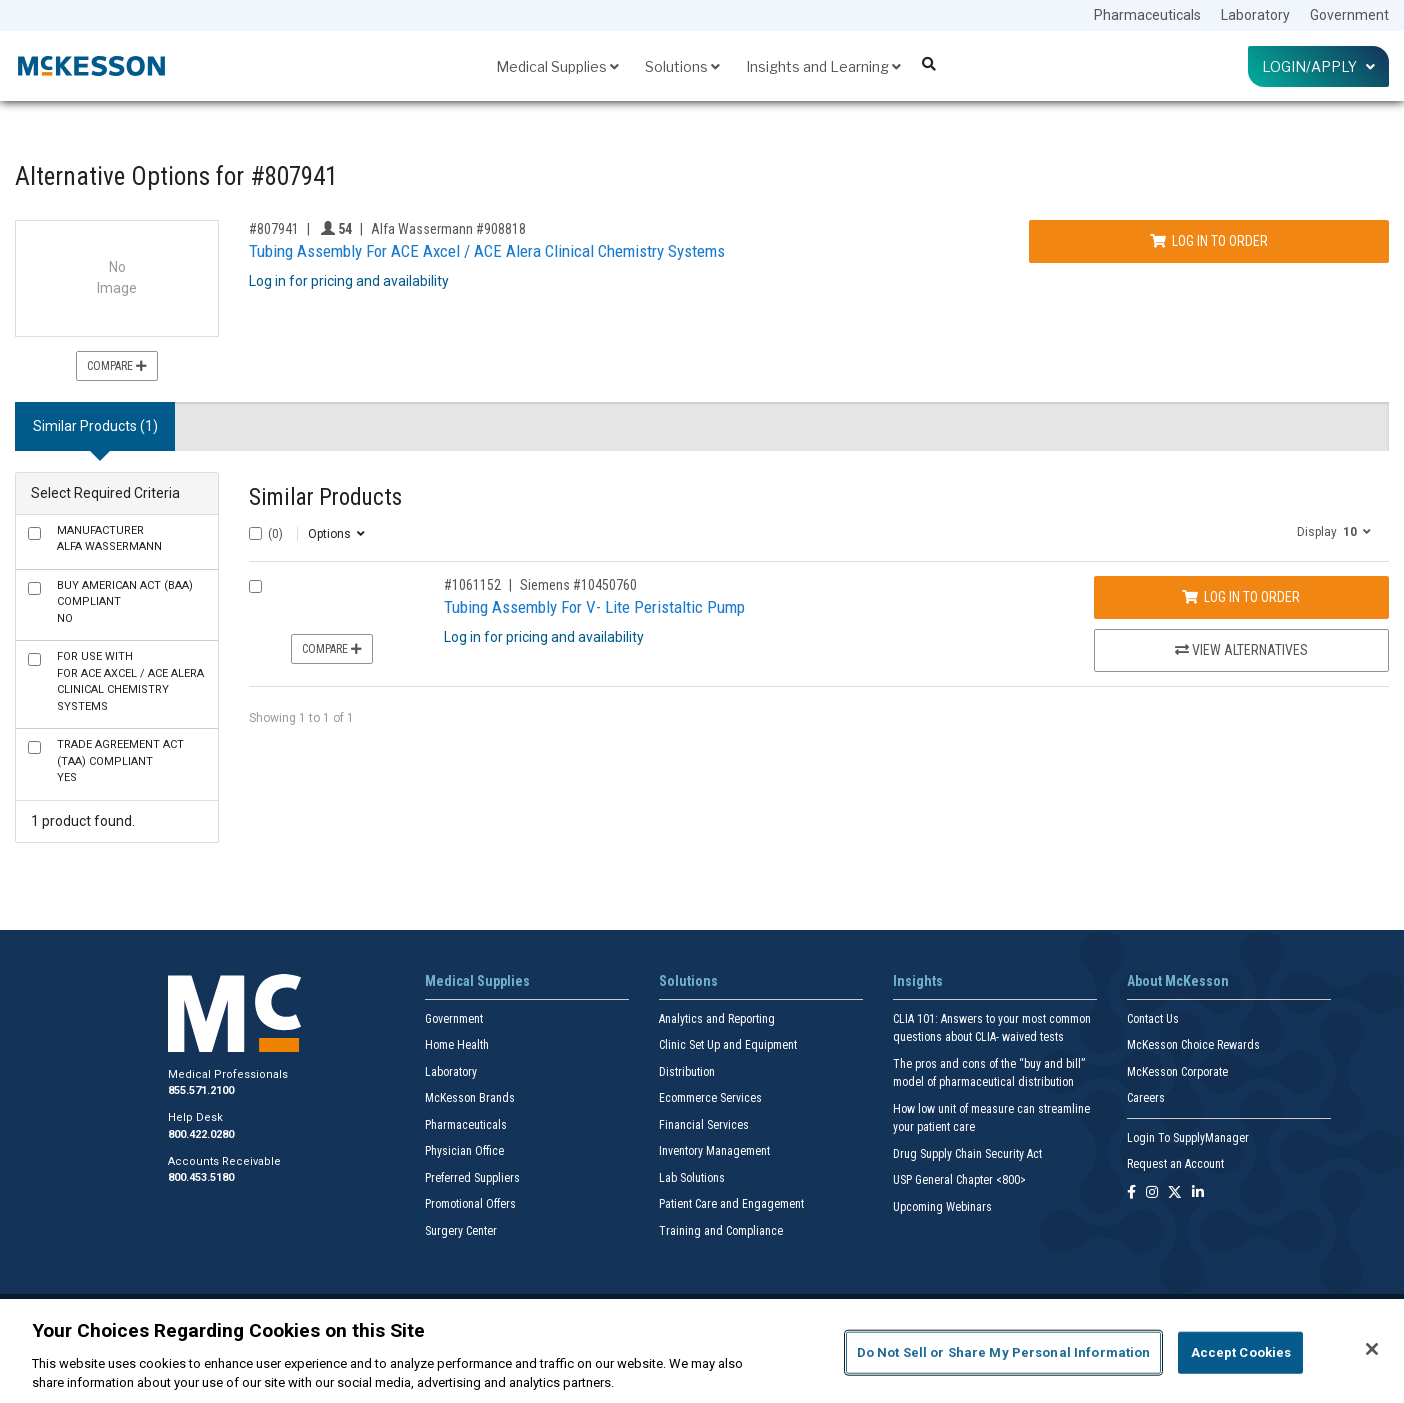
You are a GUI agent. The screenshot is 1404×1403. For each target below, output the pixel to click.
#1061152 (472, 585)
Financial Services (704, 1125)
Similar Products (325, 497)
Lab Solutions (692, 1178)
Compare (117, 366)
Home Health (457, 1045)
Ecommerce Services (710, 1098)
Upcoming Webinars (942, 1207)
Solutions (682, 66)
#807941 (274, 229)
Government (1349, 15)
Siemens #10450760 (578, 585)
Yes (120, 761)
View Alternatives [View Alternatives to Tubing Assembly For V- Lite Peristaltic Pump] (1241, 650)
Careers (1146, 1098)
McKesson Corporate (1177, 1072)
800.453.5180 (201, 1177)
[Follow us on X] (1175, 1193)
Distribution (687, 1072)
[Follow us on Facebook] (1131, 1193)
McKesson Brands (470, 1098)
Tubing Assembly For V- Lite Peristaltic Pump (594, 607)
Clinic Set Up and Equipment (728, 1045)
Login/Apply (1318, 66)
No (125, 602)
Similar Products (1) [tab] (95, 426)
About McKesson (1178, 981)
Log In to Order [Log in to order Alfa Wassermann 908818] (1209, 241)
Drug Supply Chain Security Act (967, 1154)
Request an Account (1175, 1164)
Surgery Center (461, 1231)
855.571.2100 (201, 1090)
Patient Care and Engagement (731, 1204)
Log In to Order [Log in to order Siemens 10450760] (1241, 597)
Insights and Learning (823, 66)
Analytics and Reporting (717, 1019)
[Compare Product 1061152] (255, 586)
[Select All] (255, 533)
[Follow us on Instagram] (1152, 1193)
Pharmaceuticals (1147, 15)
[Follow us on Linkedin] (1198, 1193)
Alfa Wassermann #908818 (448, 229)
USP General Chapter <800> (959, 1180)
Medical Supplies (557, 66)
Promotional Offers (470, 1204)
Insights (918, 981)
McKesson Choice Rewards (1193, 1045)
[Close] (1372, 1349)
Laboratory (1255, 15)
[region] (702, 1351)
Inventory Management (714, 1151)
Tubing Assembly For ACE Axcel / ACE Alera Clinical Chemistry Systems (487, 251)
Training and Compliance (721, 1231)
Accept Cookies (1241, 1352)
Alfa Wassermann (109, 539)
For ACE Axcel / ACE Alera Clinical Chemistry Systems (130, 681)
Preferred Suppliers (472, 1178)
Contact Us (1153, 1019)
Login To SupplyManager (1188, 1138)
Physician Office (464, 1151)
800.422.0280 (201, 1134)
